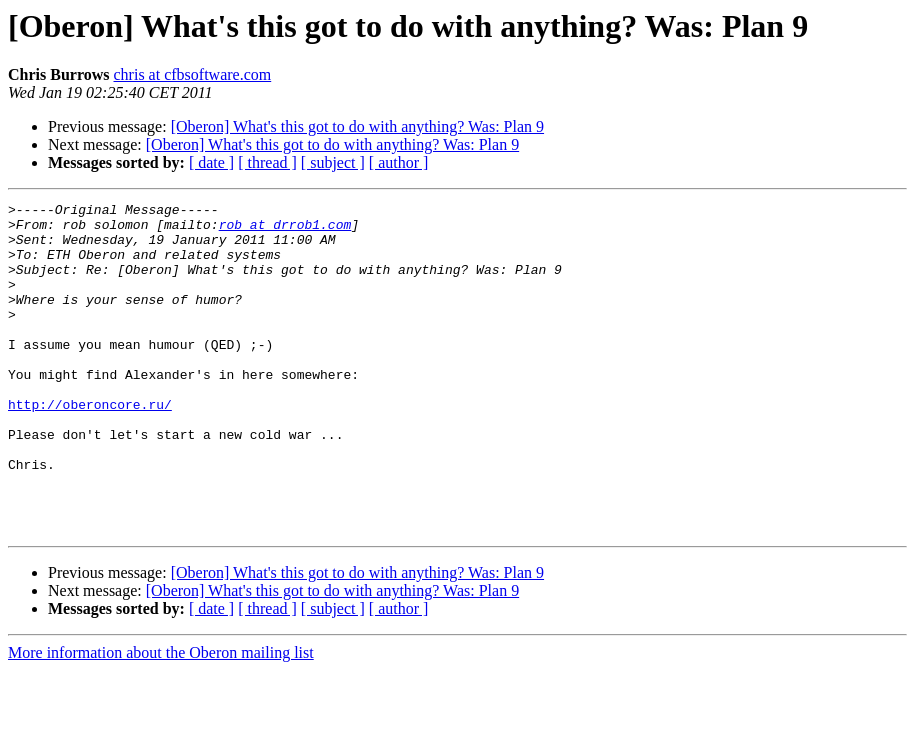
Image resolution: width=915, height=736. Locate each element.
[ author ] (399, 162)
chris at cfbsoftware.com (193, 74)
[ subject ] (333, 162)
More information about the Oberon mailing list (161, 718)
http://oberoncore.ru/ (90, 446)
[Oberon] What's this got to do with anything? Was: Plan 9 (357, 126)
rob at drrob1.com (285, 230)
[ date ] (211, 162)
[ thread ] (267, 162)
